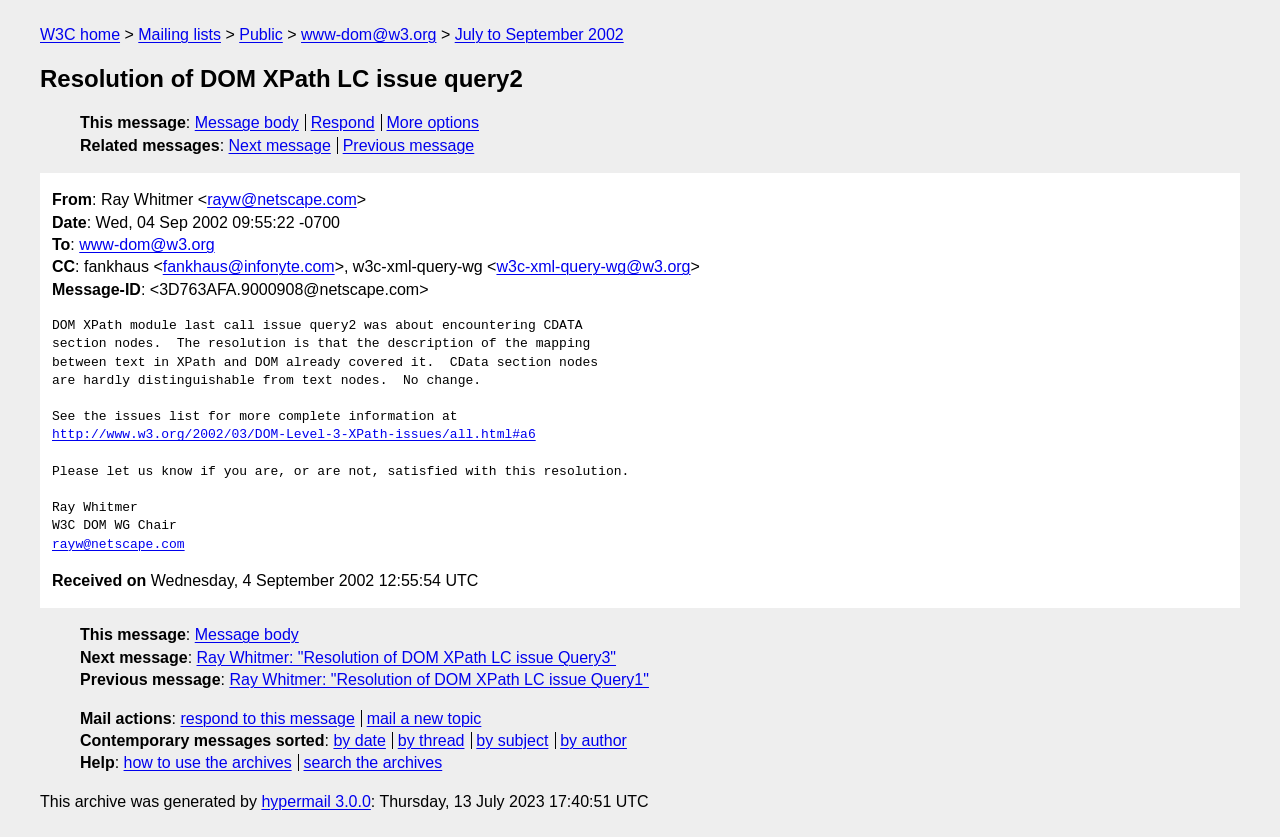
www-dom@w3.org (368, 34)
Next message (280, 145)
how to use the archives (208, 762)
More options (433, 122)
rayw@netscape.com (282, 199)
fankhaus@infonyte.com (249, 266)
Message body (247, 122)
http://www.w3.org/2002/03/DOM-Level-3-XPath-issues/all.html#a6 (294, 435)
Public (261, 34)
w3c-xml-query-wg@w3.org (593, 266)
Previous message (409, 145)
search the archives (373, 762)
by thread (431, 740)
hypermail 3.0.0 (315, 801)
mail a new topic (424, 718)
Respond (343, 122)
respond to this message (267, 718)
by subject (512, 740)
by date (359, 740)
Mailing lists (179, 34)
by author (593, 740)
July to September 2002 (539, 34)
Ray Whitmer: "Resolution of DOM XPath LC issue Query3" (407, 657)
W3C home (80, 34)
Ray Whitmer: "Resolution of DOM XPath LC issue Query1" (439, 679)
